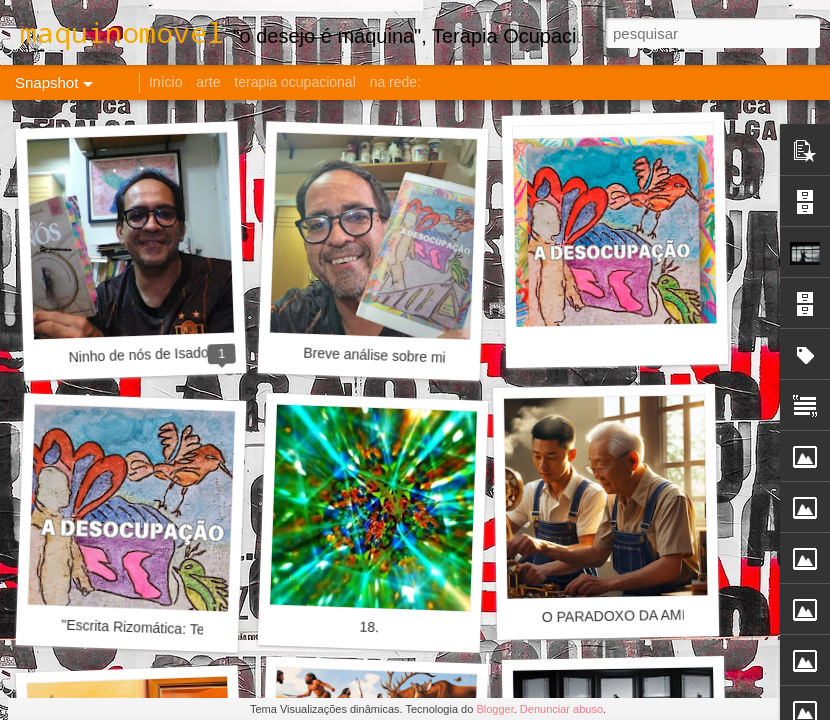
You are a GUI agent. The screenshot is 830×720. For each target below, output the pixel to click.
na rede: (395, 82)
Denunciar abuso (561, 709)
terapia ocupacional (294, 82)
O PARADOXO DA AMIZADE (632, 615)
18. (369, 627)
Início (165, 82)
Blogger (494, 709)
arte (208, 82)
